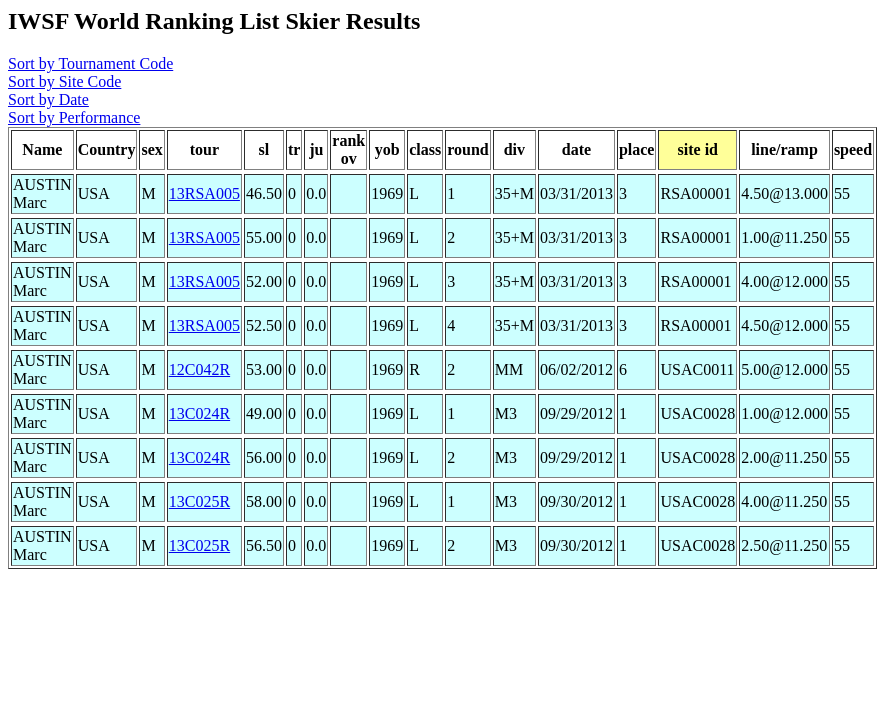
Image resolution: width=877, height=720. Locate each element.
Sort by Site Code (64, 81)
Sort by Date (48, 99)
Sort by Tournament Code (90, 63)
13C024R (199, 413)
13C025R (199, 501)
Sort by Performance (74, 117)
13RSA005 (204, 193)
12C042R (199, 369)
